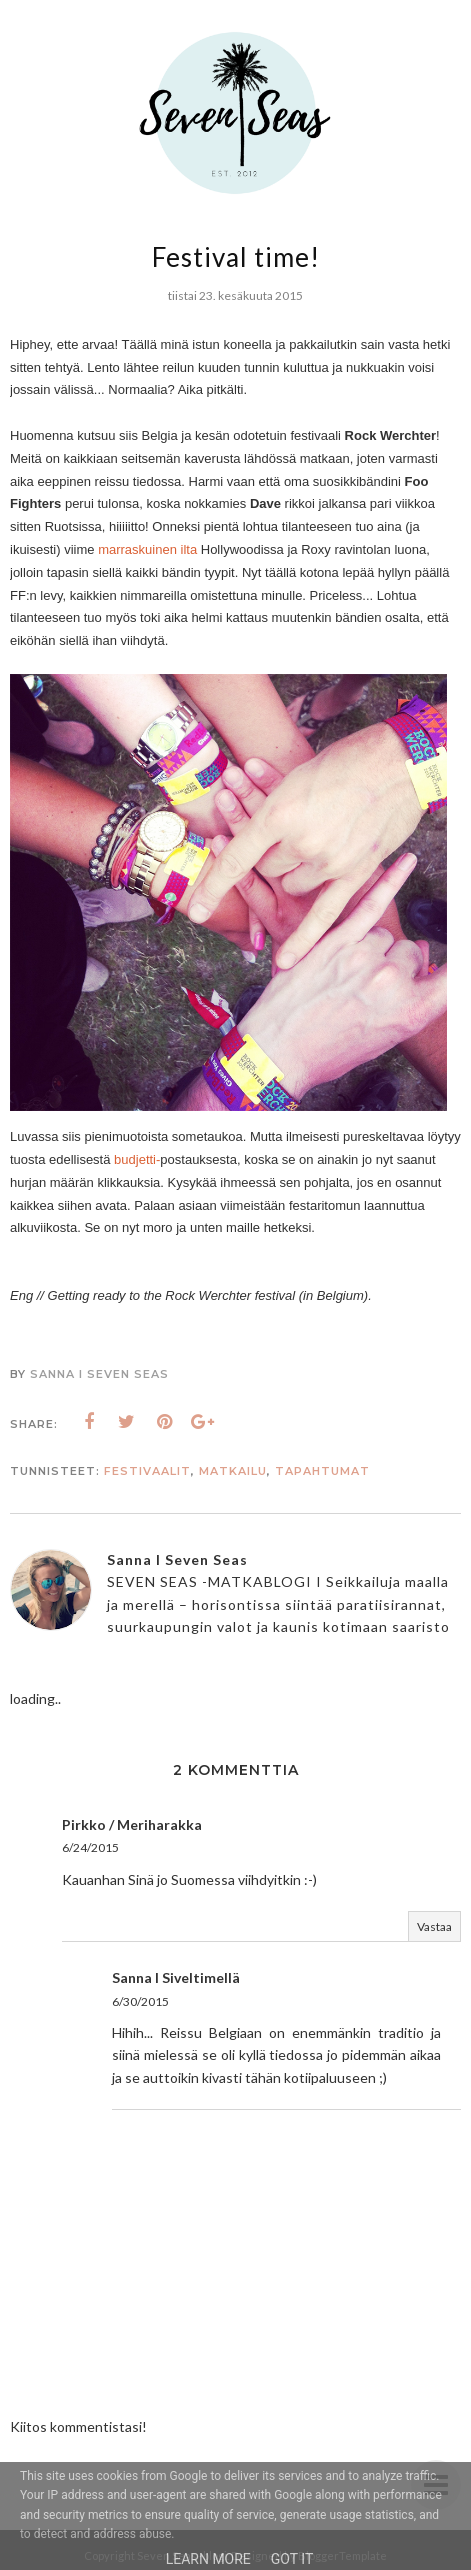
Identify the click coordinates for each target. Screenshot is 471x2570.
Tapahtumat (322, 1471)
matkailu (233, 1471)
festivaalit (147, 1471)
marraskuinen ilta (147, 549)
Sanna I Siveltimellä (176, 1977)
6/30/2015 (140, 2001)
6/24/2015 (90, 1847)
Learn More (208, 2559)
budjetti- (137, 1159)
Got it (292, 2559)
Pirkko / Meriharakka (132, 1824)
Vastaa (434, 1926)
